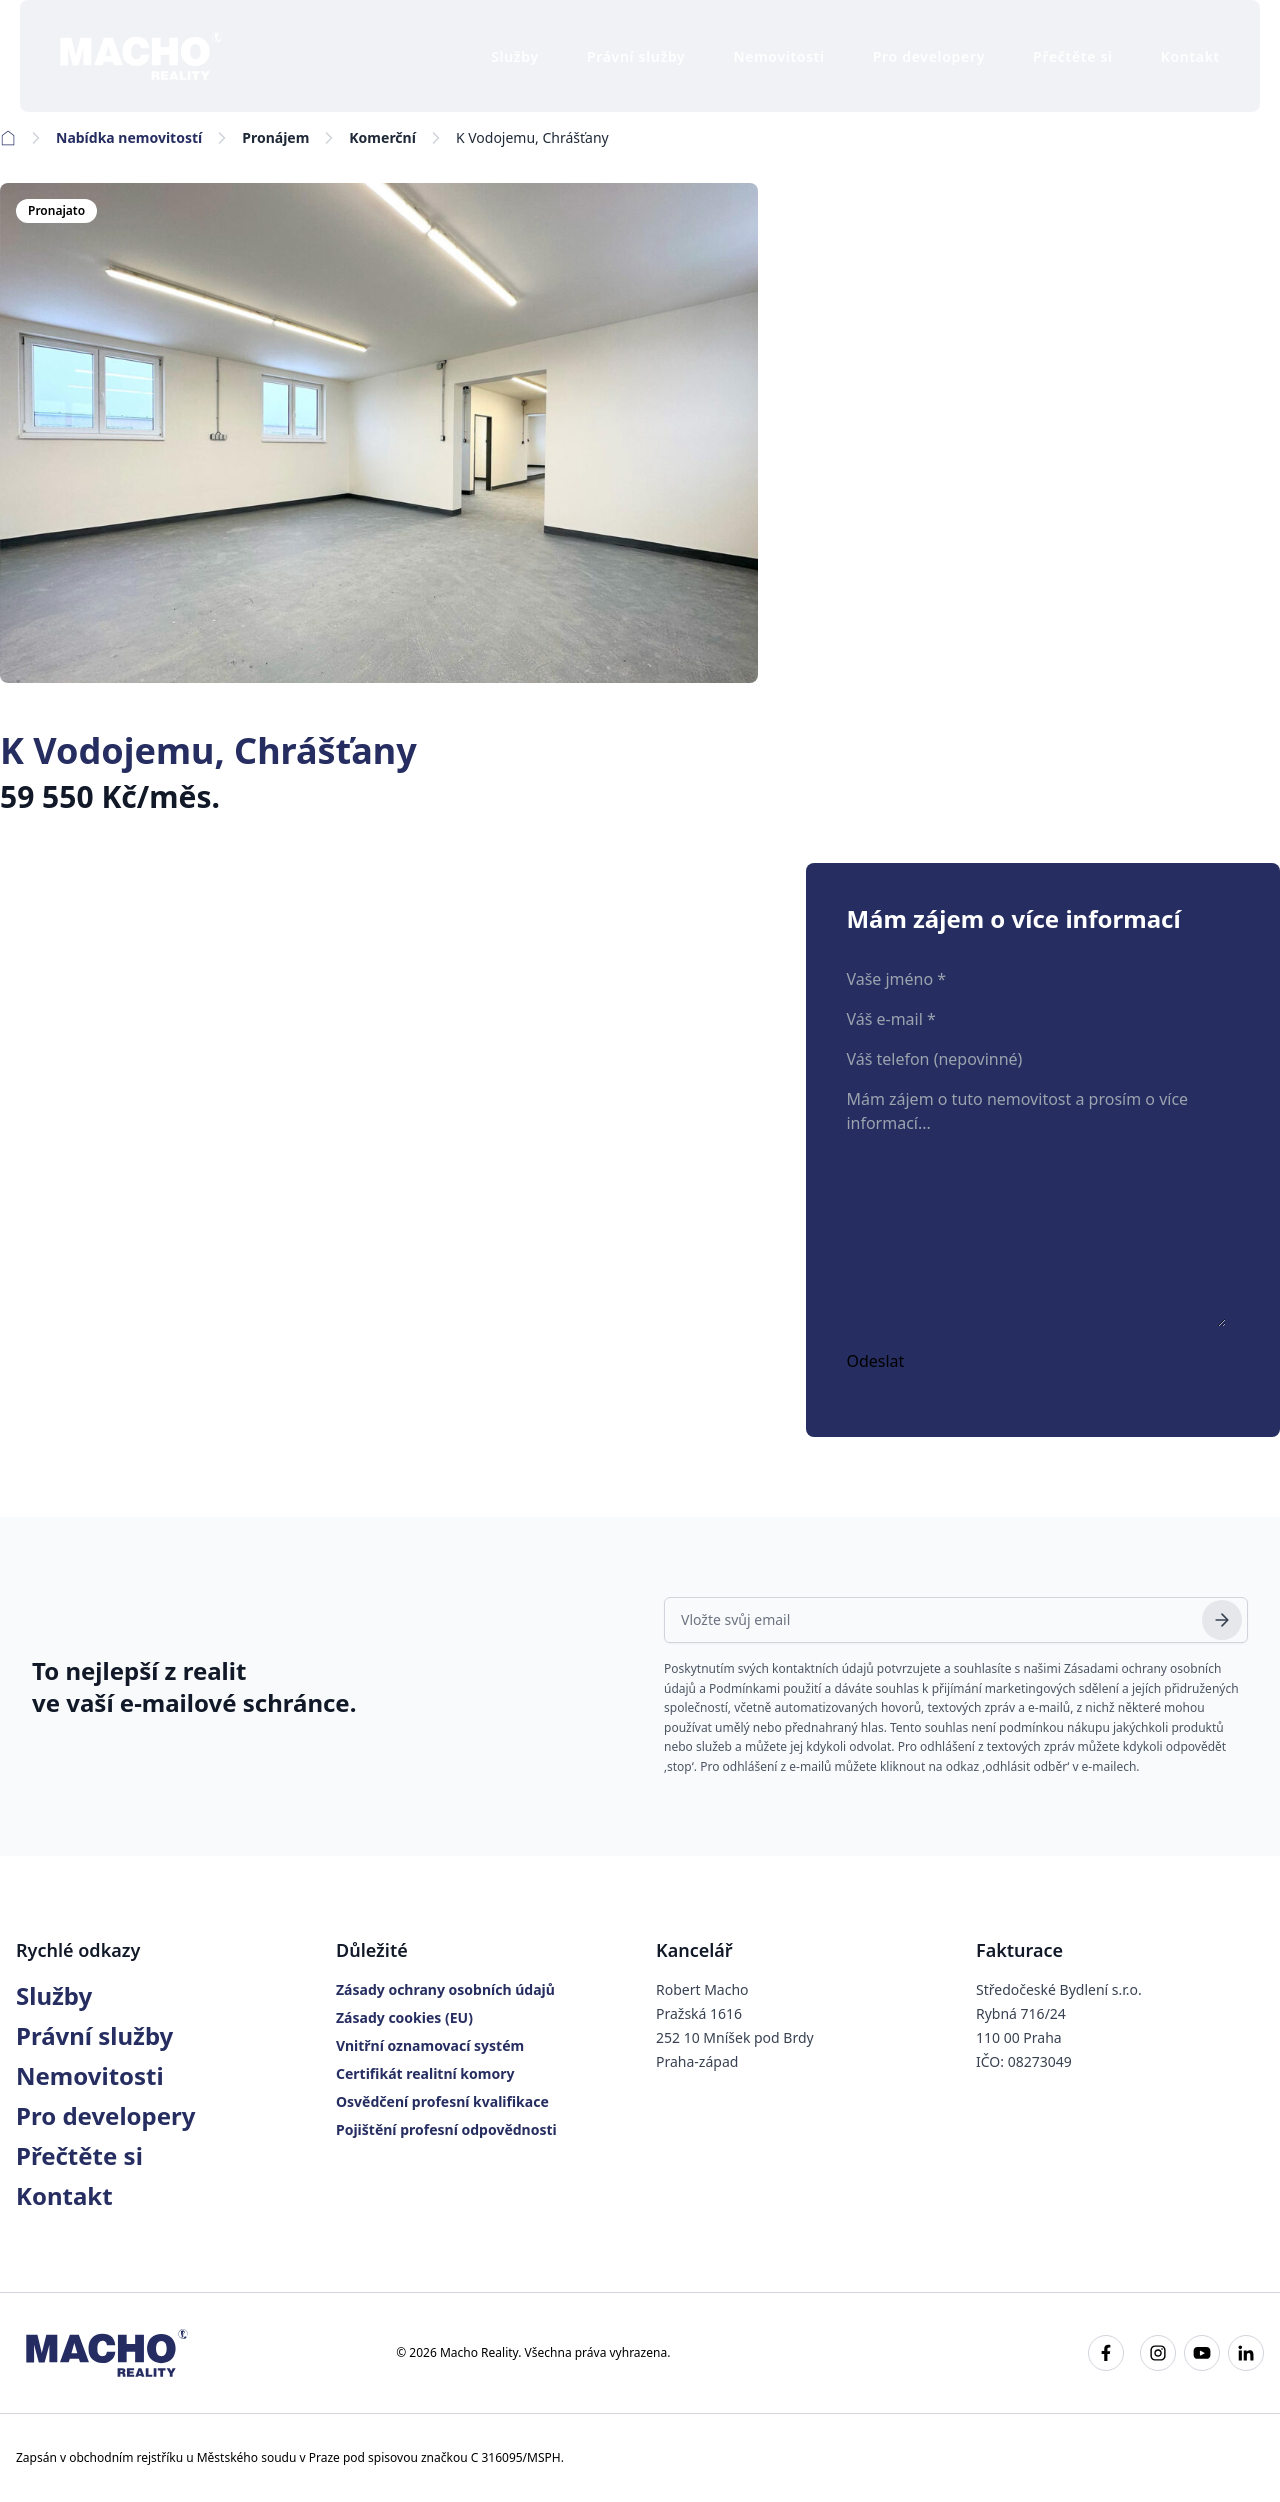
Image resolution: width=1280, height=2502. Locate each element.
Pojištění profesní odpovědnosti (446, 2129)
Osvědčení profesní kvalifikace (442, 2101)
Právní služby (636, 56)
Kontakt (1190, 56)
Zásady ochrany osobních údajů (445, 1989)
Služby (515, 56)
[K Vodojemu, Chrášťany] (379, 433)
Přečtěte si (1073, 56)
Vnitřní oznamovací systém (430, 2045)
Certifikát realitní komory (425, 2073)
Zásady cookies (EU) (404, 2017)
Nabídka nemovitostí (129, 137)
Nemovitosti (779, 56)
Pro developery (929, 56)
